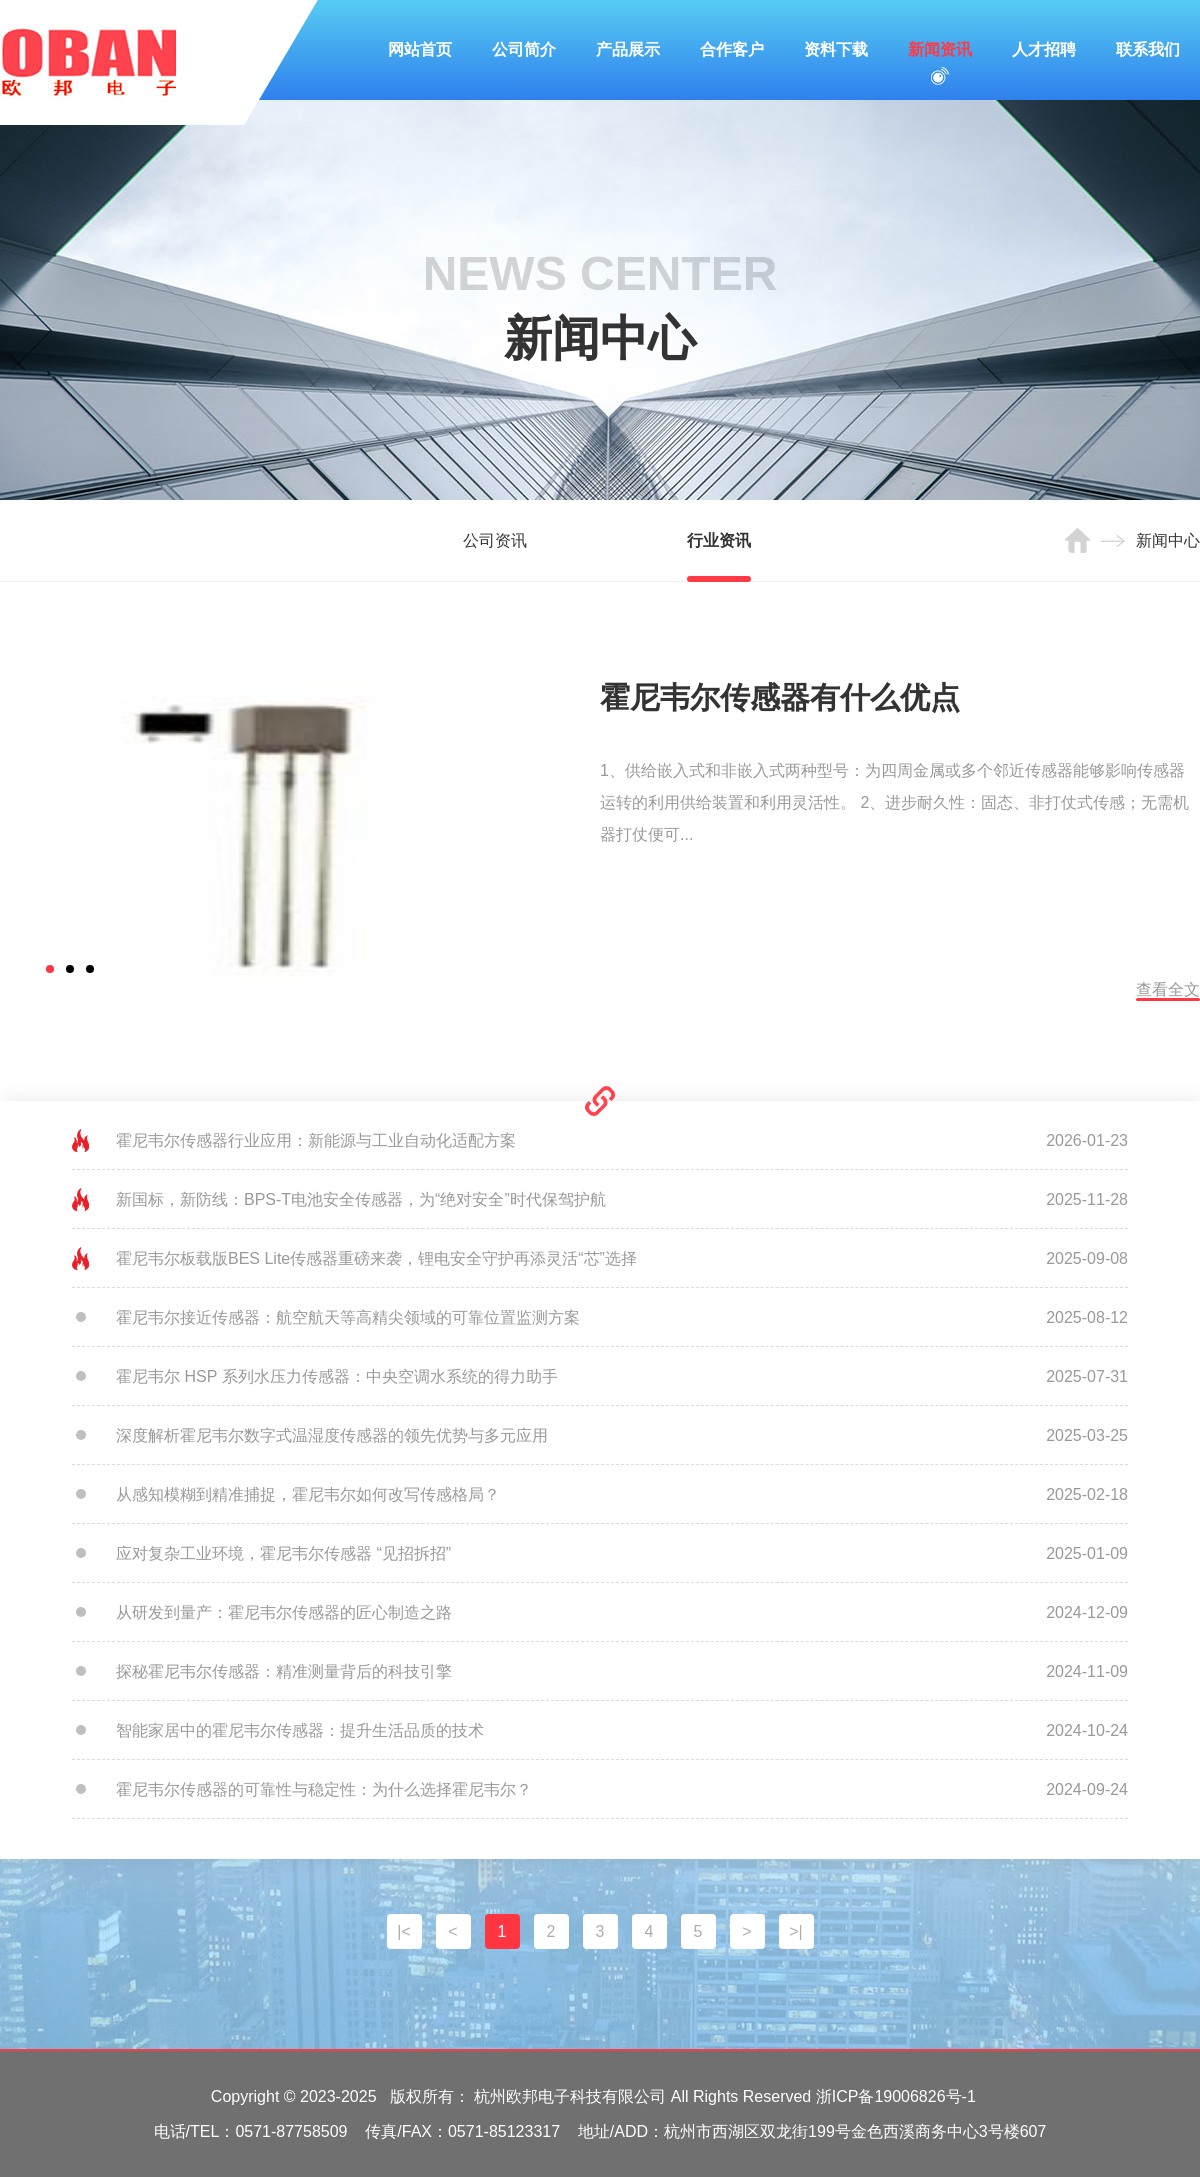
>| (796, 1931)
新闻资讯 (940, 49)
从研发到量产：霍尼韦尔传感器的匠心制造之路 (284, 1612)
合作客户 (732, 49)
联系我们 (1148, 49)
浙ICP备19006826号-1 (896, 2096)
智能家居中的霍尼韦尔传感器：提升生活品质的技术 (300, 1730)
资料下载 (836, 49)
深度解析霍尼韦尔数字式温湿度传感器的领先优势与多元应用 (332, 1435)
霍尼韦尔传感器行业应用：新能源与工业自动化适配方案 (316, 1140)
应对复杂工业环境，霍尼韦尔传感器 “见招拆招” (283, 1553)
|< (404, 1931)
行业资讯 (719, 540)
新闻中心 (1168, 540)
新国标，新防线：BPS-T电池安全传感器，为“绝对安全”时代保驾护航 (361, 1199)
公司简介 (524, 49)
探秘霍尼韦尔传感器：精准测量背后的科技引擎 (284, 1671)
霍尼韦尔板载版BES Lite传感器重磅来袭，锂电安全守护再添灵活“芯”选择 (376, 1258)
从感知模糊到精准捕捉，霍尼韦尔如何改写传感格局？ (308, 1494)
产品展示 (628, 49)
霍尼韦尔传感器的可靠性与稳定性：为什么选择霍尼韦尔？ (324, 1789)
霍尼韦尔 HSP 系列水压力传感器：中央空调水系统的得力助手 (337, 1376)
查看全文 (1168, 989)
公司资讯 (495, 540)
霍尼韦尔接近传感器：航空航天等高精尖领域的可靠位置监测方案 (348, 1317)
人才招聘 (1044, 49)
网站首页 (420, 49)
